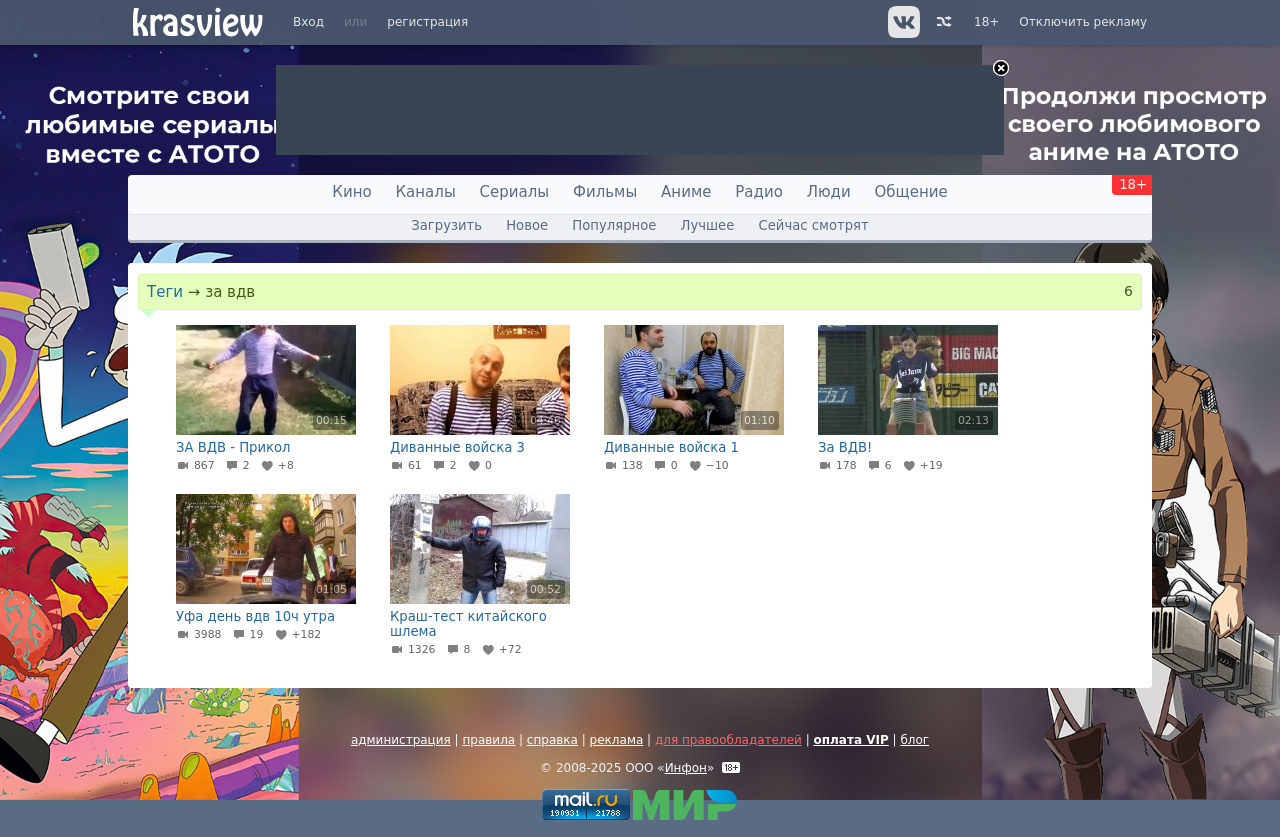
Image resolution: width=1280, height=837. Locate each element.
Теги (165, 292)
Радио (759, 192)
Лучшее (708, 225)
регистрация (427, 22)
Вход (308, 22)
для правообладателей (728, 740)
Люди (829, 192)
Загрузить (446, 225)
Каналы (425, 192)
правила (488, 740)
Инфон (686, 768)
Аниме (686, 192)
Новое (527, 225)
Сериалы (515, 192)
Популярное (614, 225)
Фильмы (605, 192)
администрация (401, 740)
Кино (351, 192)
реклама (617, 740)
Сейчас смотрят (814, 225)
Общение (911, 192)
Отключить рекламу (1083, 22)
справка (552, 740)
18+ (986, 22)
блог (914, 740)
